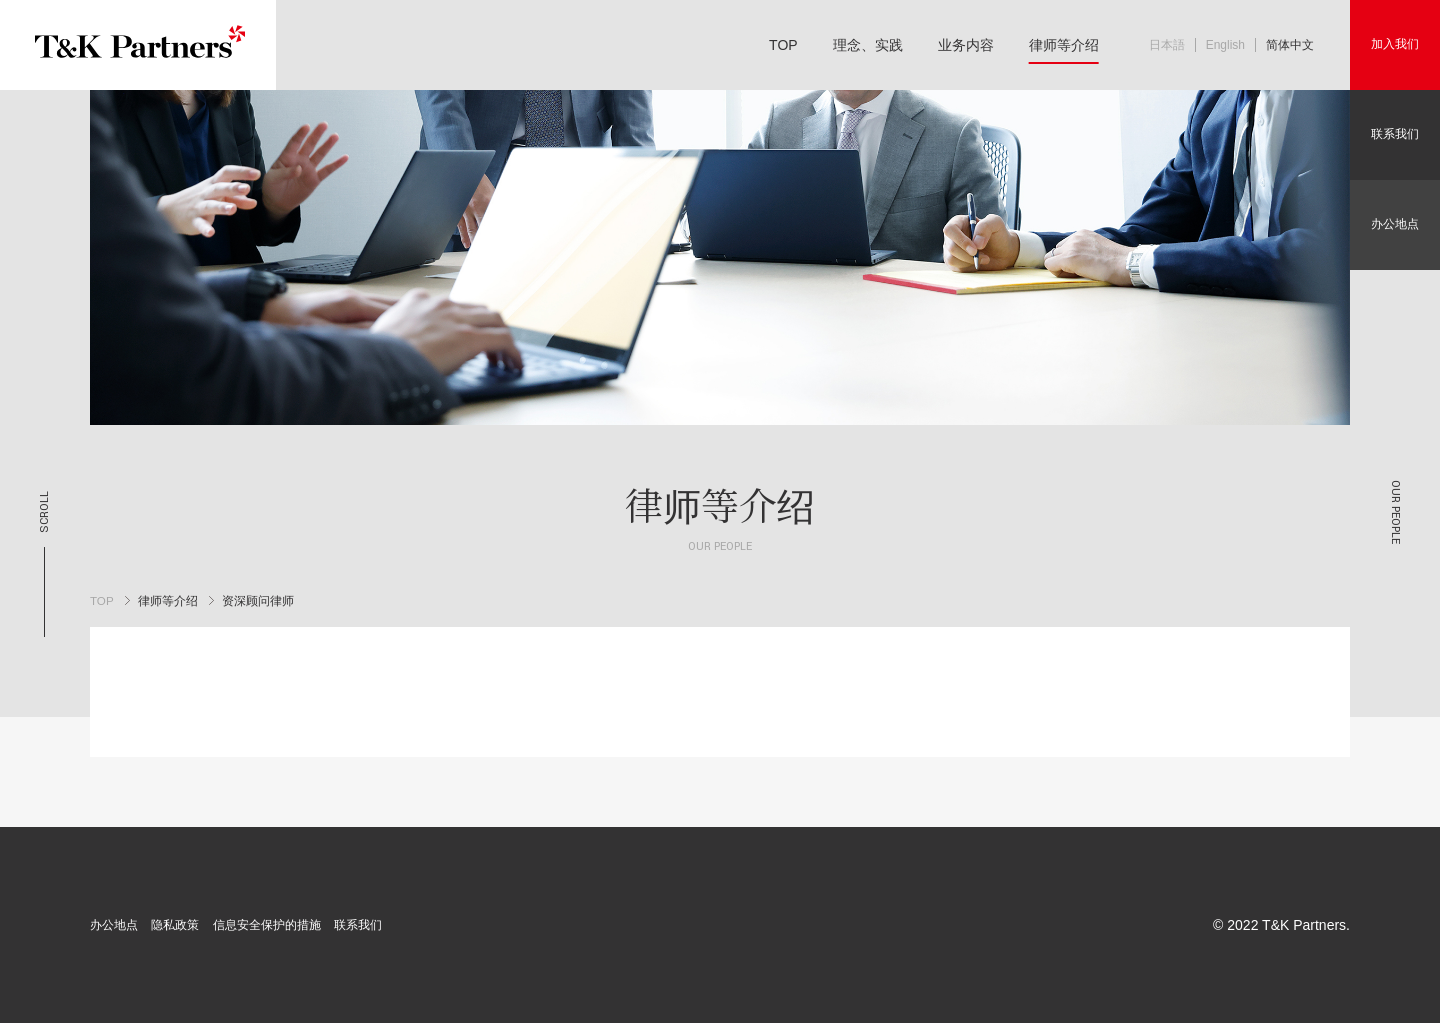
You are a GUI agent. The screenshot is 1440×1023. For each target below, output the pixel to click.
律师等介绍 (1064, 45)
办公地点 (1395, 224)
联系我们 (1395, 134)
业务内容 (966, 45)
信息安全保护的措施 (267, 925)
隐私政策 (175, 925)
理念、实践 (868, 45)
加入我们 (1395, 44)
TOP (783, 45)
